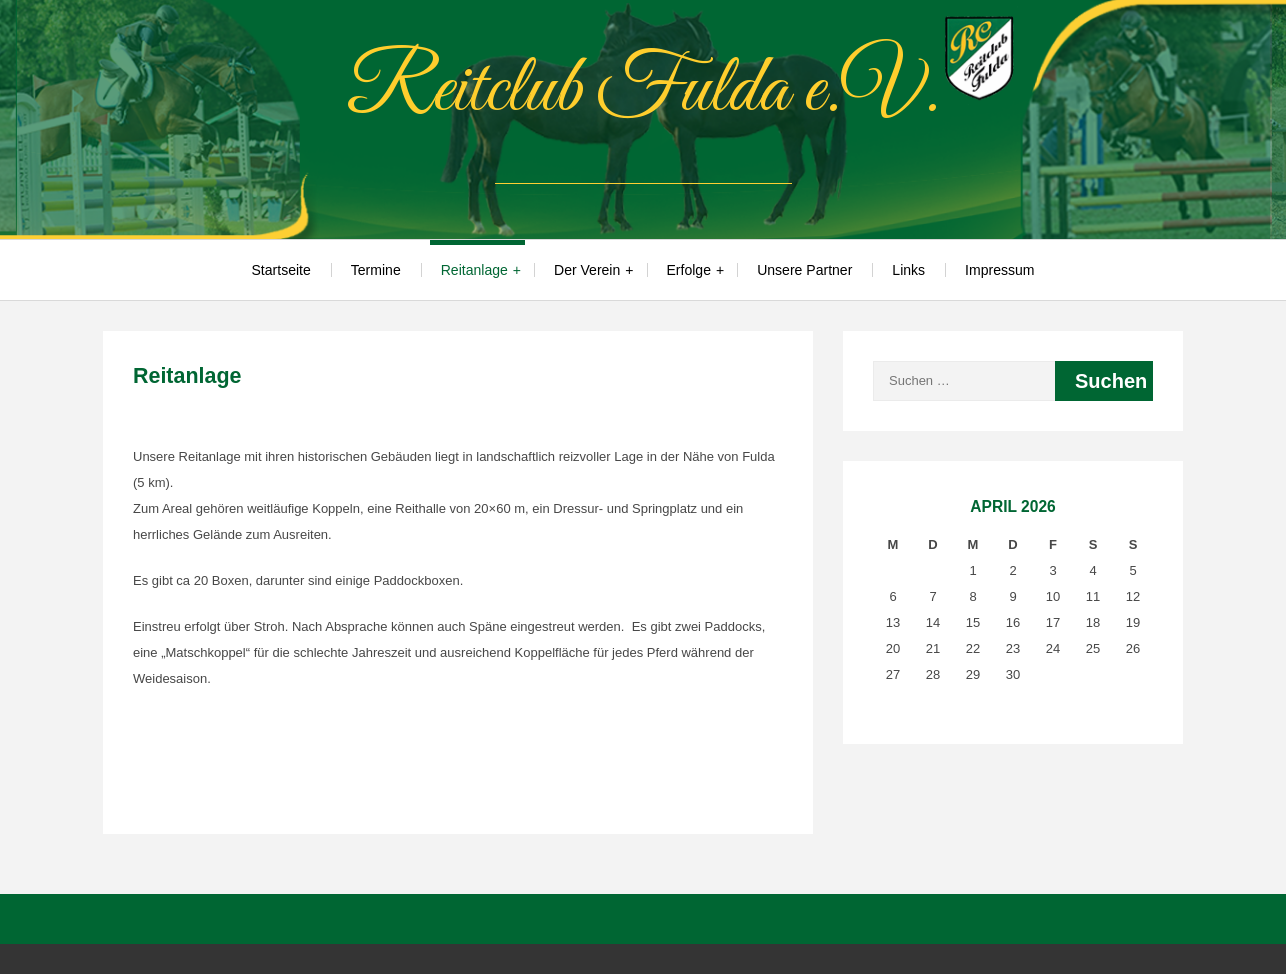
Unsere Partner (804, 270)
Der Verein (587, 270)
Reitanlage (474, 270)
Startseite (281, 270)
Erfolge (689, 270)
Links (908, 270)
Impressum (999, 270)
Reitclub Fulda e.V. (643, 91)
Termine (376, 270)
